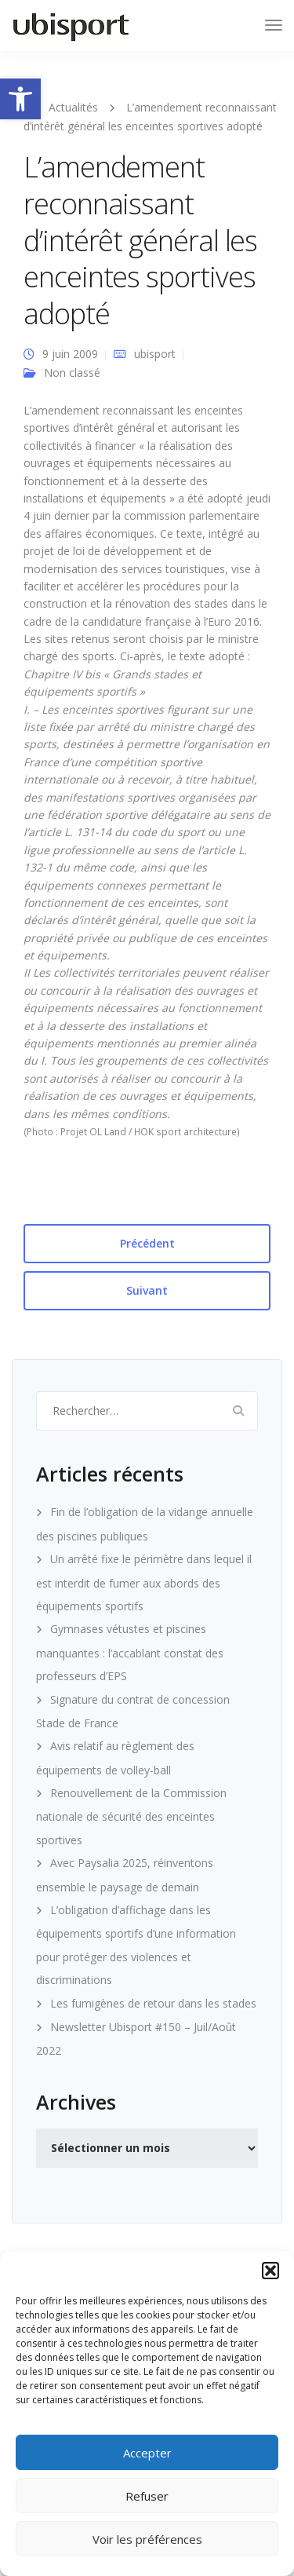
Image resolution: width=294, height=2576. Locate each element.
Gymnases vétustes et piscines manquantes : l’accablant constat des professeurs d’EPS (129, 1652)
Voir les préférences (147, 2539)
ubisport (155, 353)
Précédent (147, 1243)
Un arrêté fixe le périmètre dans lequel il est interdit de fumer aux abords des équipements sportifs (144, 1582)
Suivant (147, 1290)
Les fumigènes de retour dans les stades (153, 2003)
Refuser (147, 2496)
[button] (20, 99)
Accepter (147, 2453)
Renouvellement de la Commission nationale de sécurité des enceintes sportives (131, 1816)
